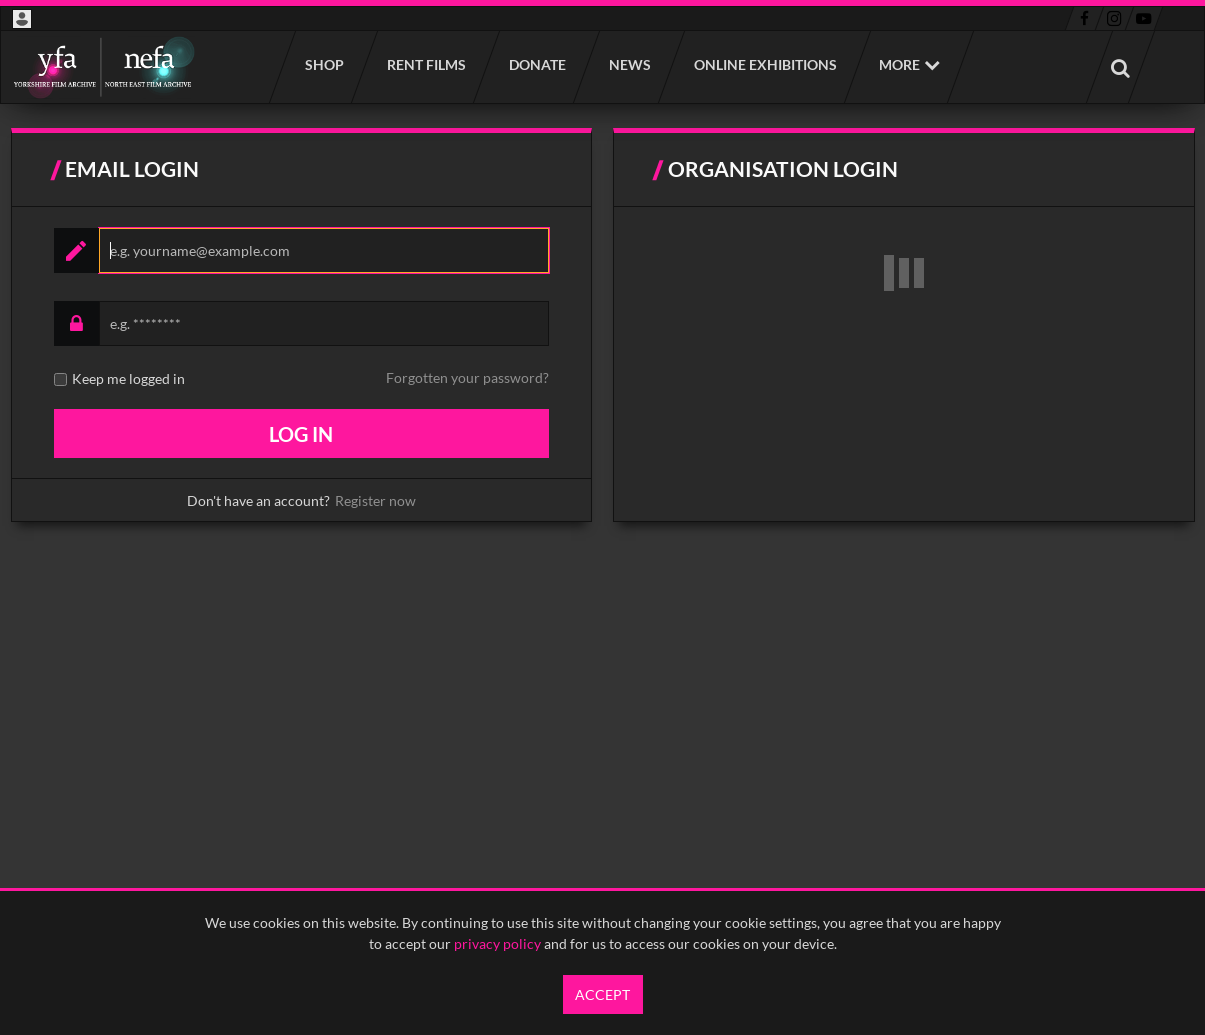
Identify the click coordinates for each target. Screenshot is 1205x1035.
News (629, 64)
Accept (602, 994)
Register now (375, 500)
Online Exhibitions (764, 64)
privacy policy (497, 943)
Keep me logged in (128, 379)
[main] (603, 325)
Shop (323, 64)
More (899, 64)
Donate (536, 64)
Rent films (425, 64)
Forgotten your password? (467, 377)
